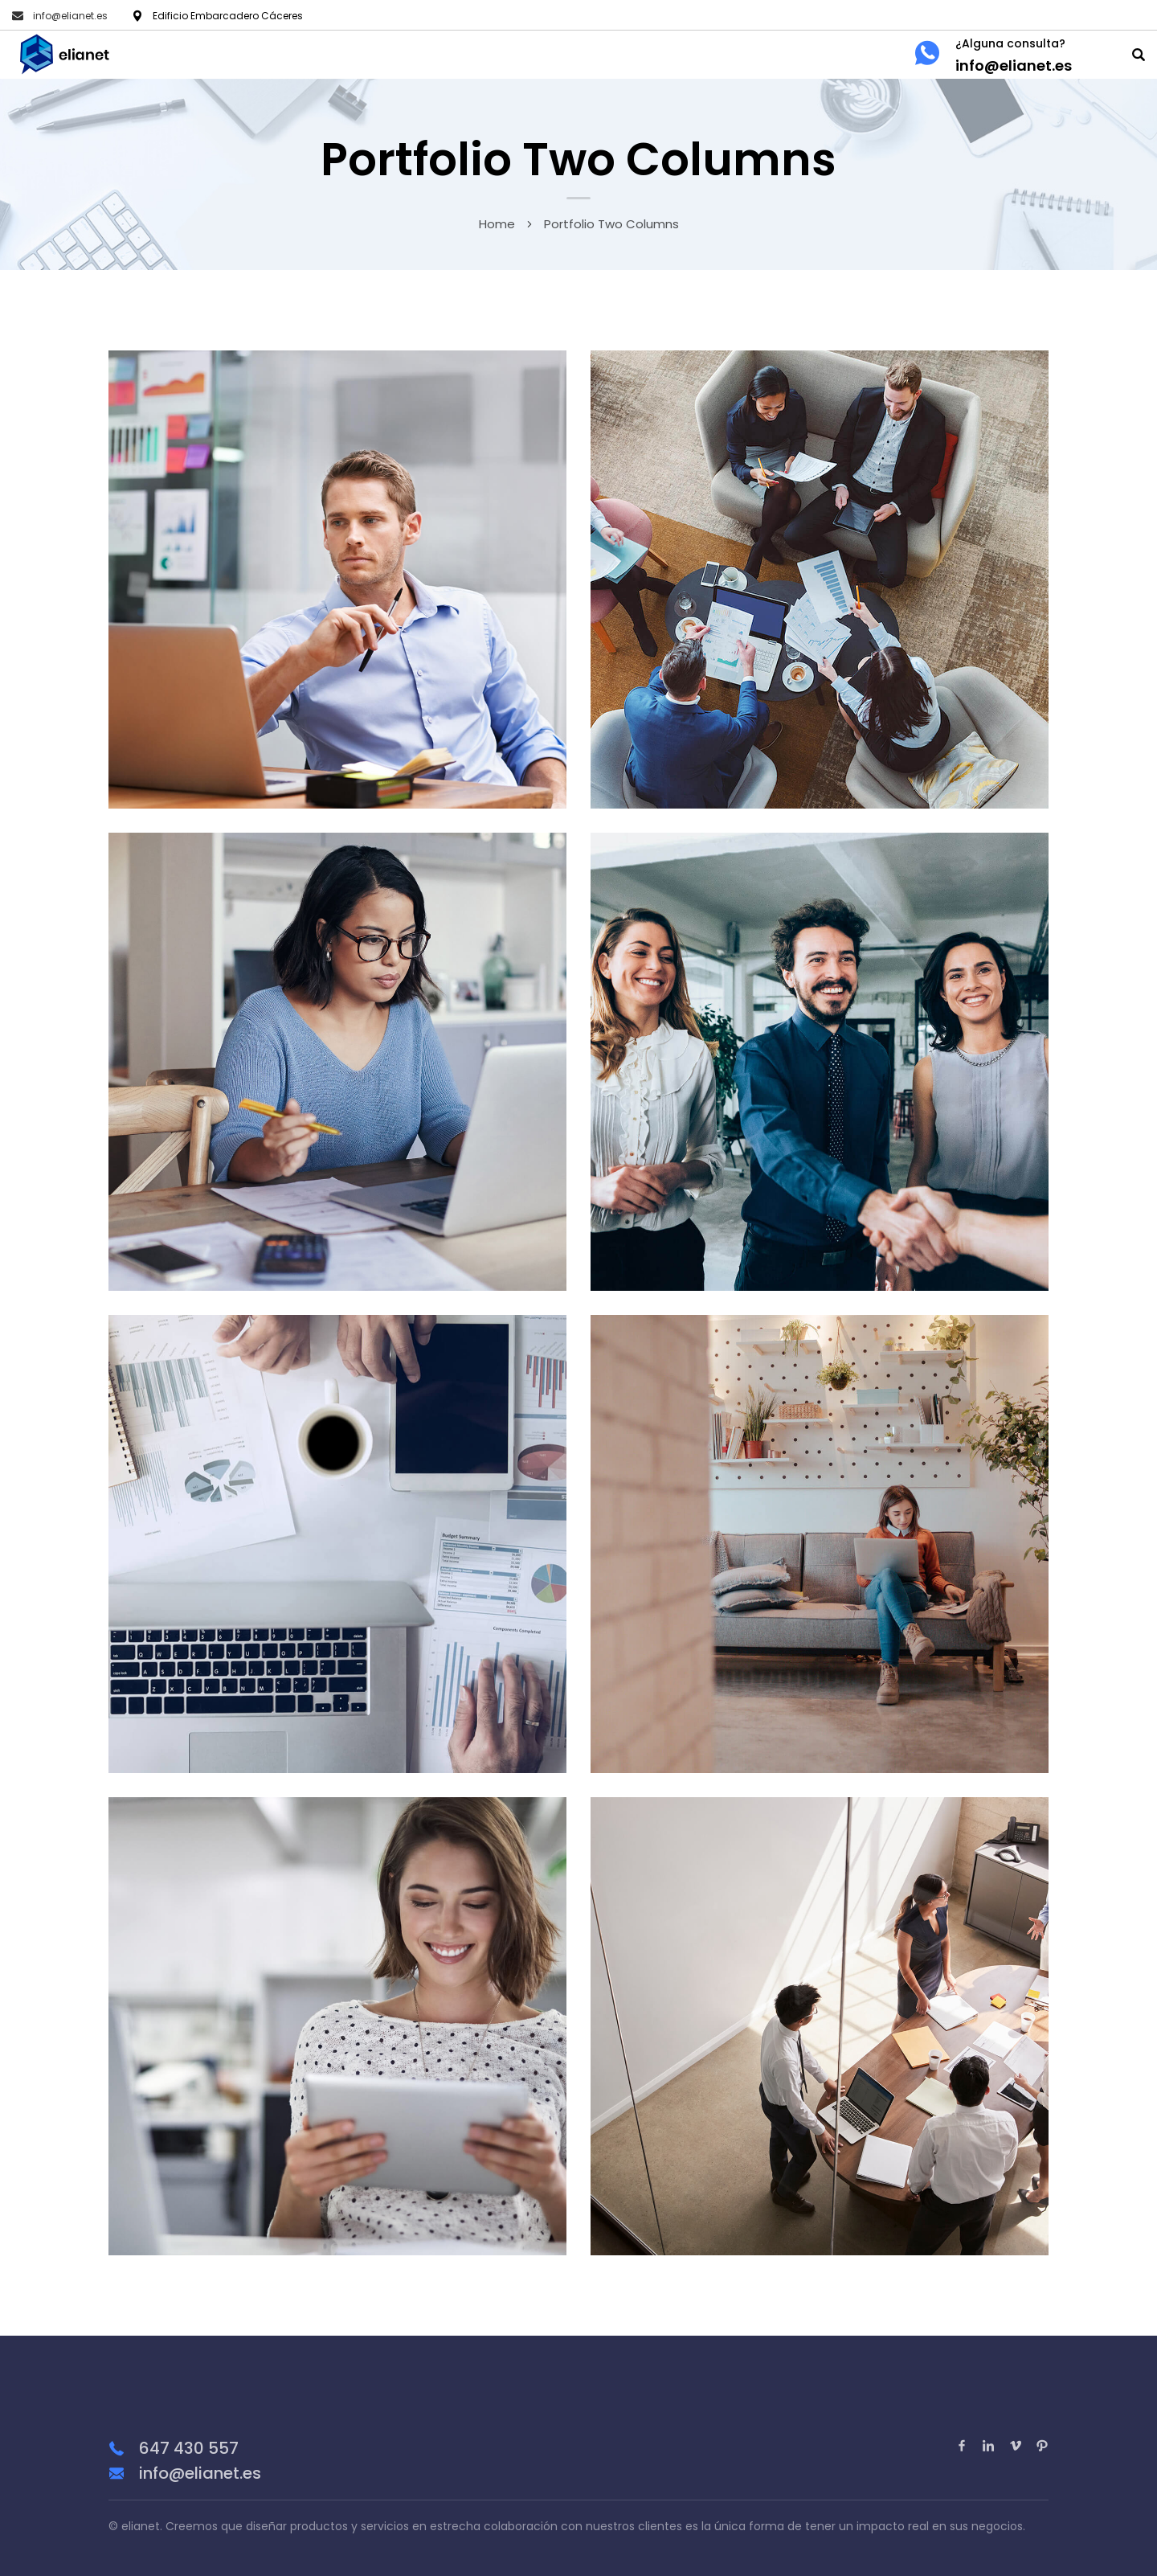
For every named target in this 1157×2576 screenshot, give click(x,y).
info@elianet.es (70, 16)
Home (497, 223)
